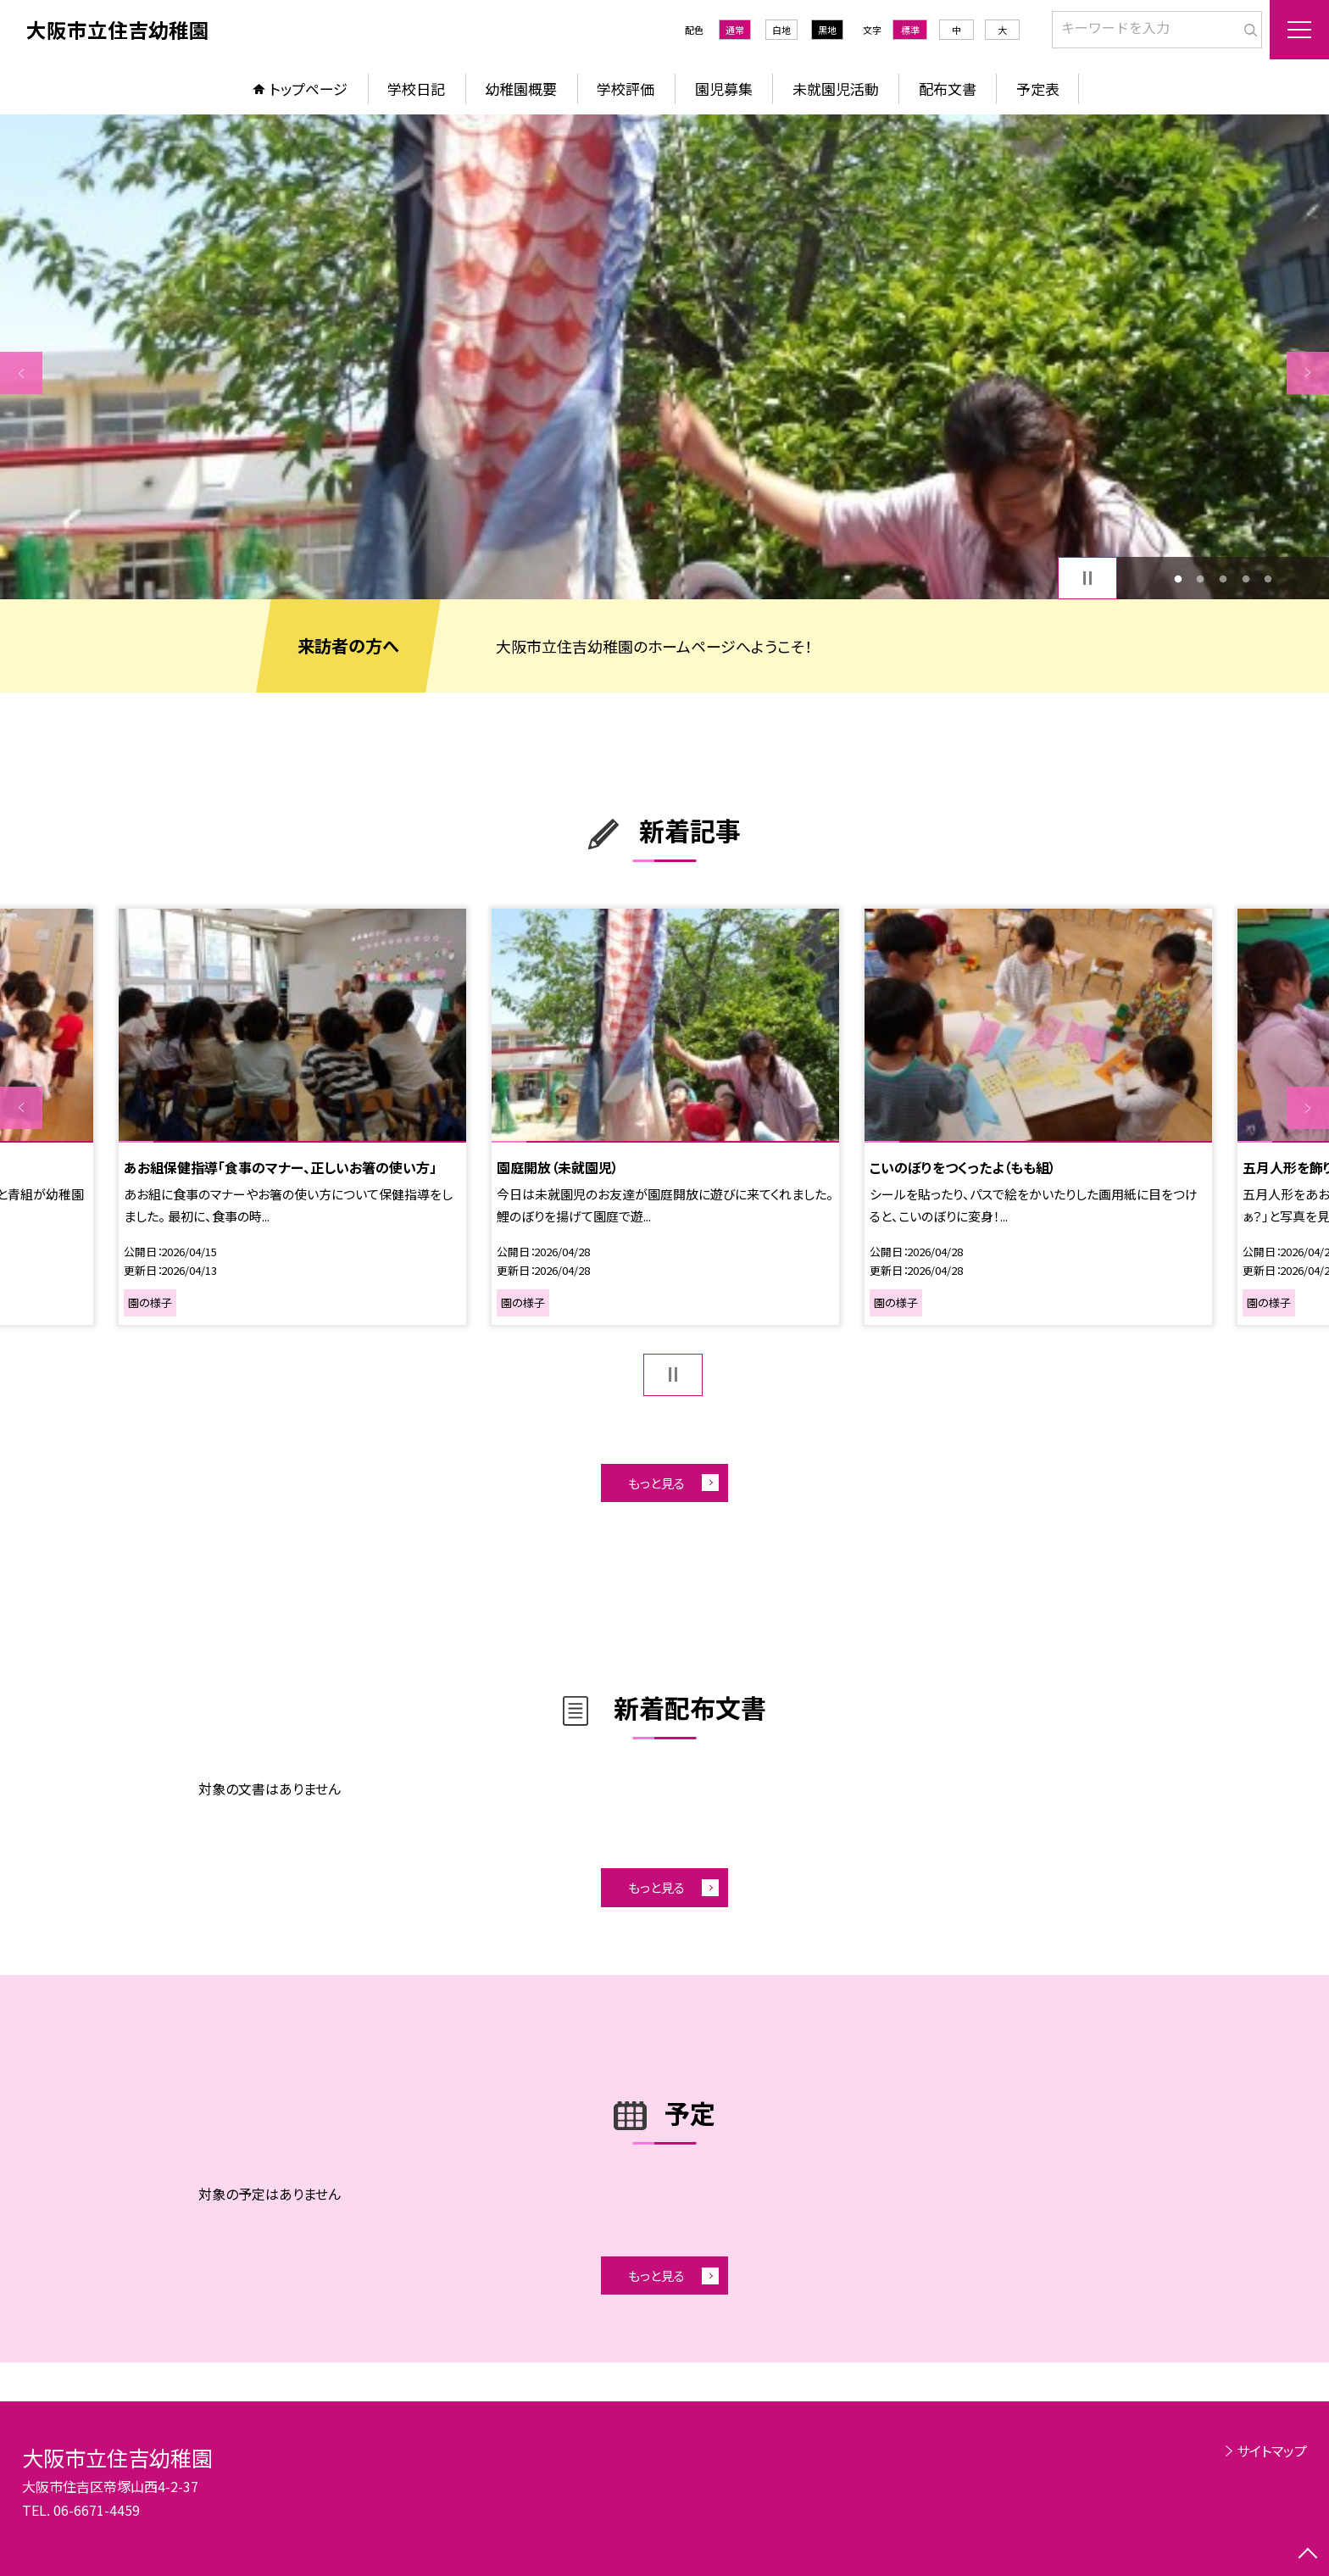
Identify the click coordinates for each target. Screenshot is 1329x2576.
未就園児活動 (835, 88)
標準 (910, 29)
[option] (664, 356)
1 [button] (1178, 578)
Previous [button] (21, 373)
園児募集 (724, 88)
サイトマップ (1272, 2450)
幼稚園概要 (521, 88)
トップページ (309, 88)
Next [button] (1308, 373)
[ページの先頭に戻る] (1308, 2555)
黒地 (827, 29)
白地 (781, 29)
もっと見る (656, 1483)
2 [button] (1200, 578)
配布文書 (947, 88)
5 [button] (1268, 578)
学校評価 (625, 88)
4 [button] (1245, 578)
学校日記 (416, 88)
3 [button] (1223, 578)
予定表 (1037, 88)
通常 (735, 29)
